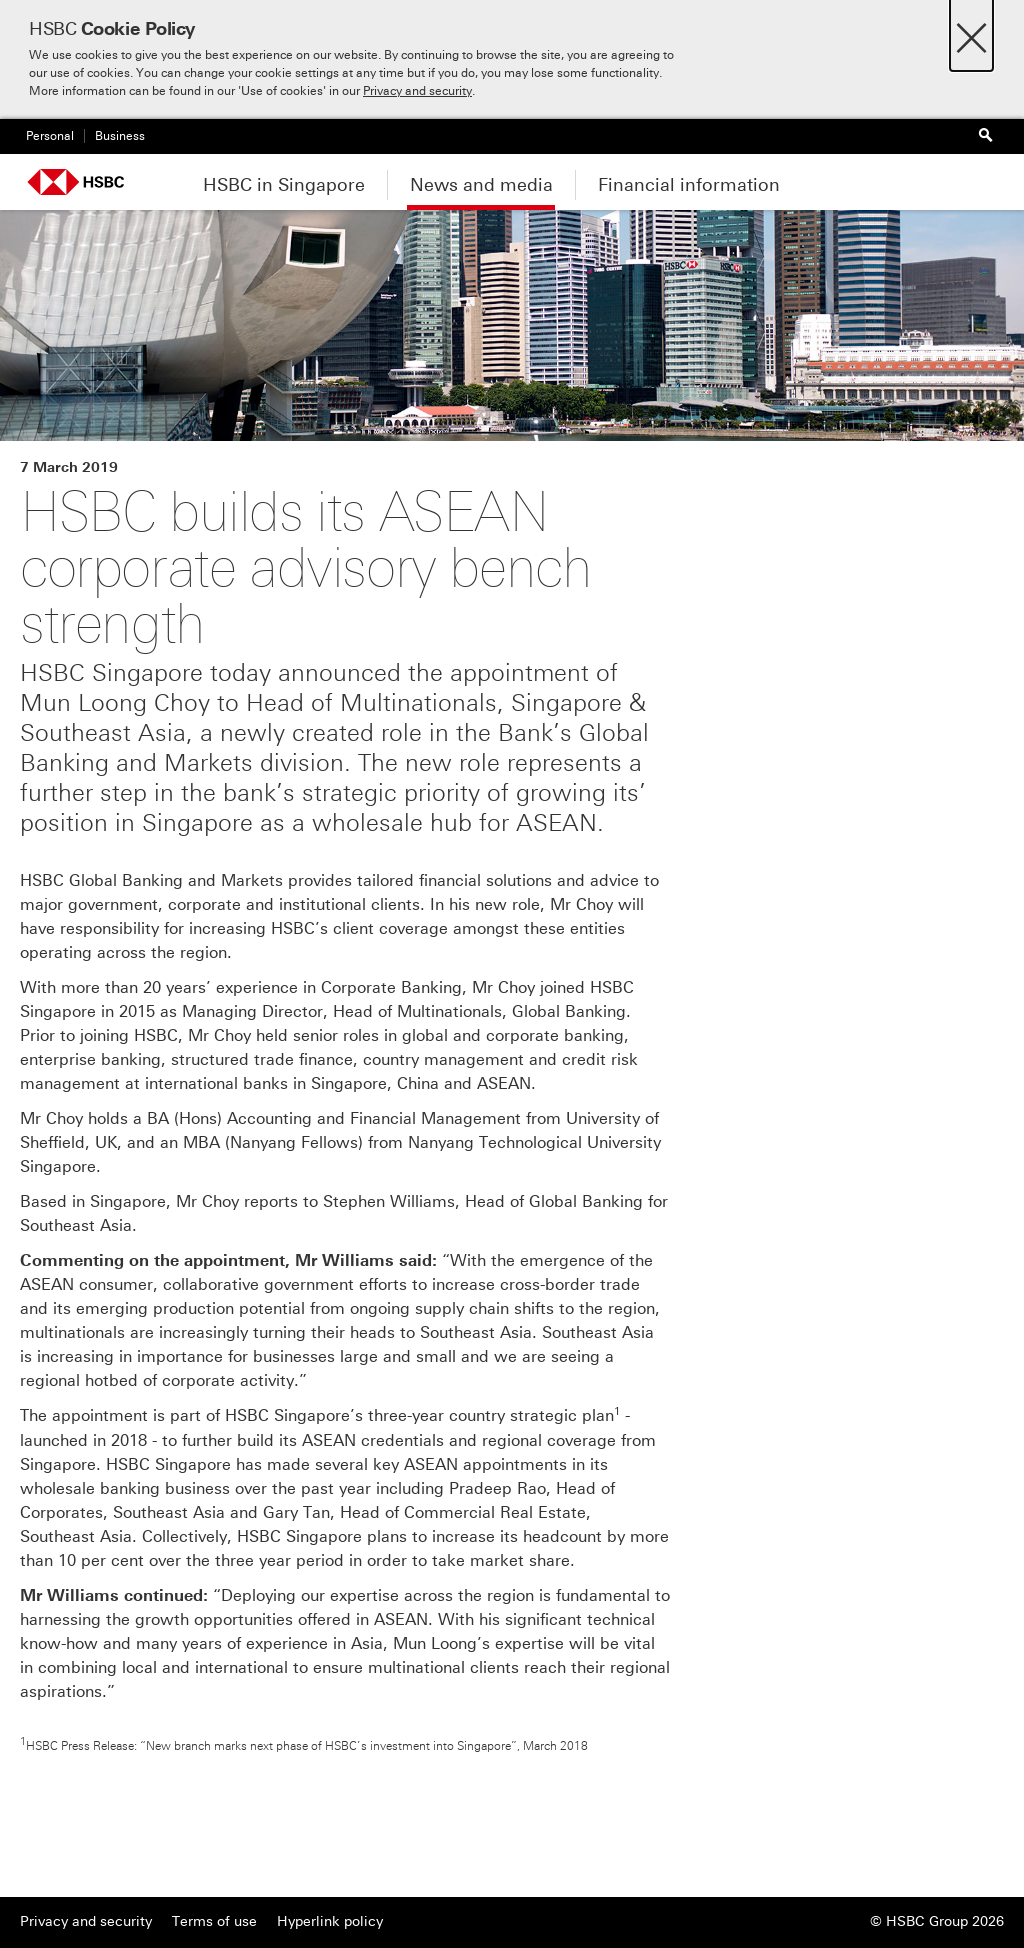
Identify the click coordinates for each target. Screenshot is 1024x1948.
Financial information (689, 185)
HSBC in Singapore (284, 185)
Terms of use (214, 1921)
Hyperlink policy (330, 1921)
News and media (481, 185)
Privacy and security (417, 91)
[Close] (971, 32)
